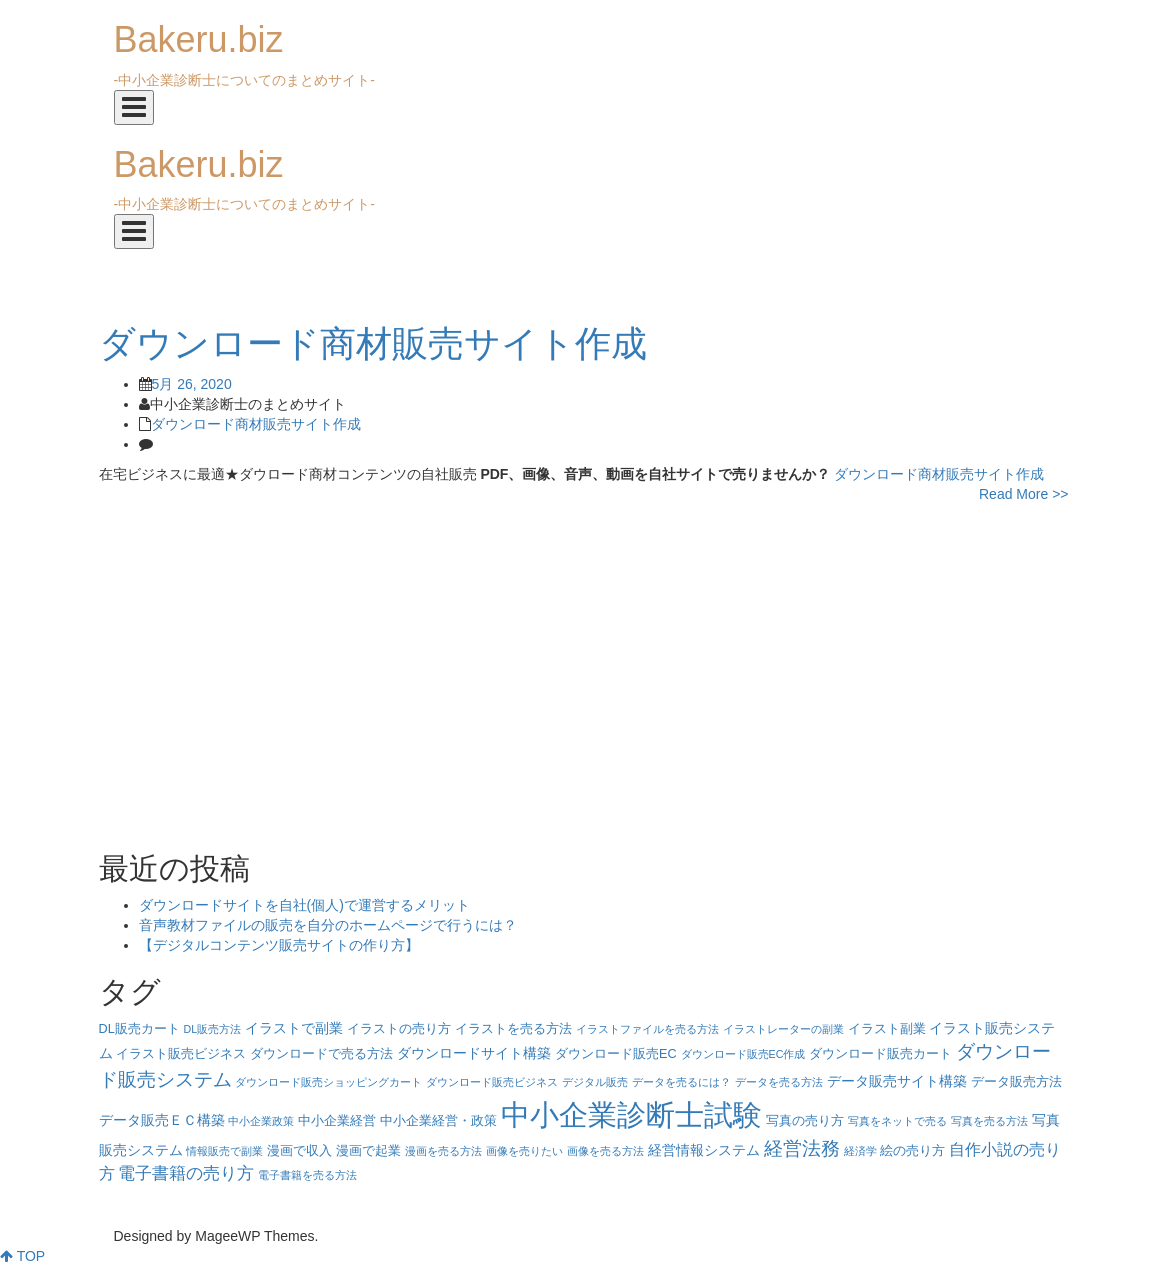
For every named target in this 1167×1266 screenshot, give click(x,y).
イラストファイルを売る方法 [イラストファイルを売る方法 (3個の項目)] (647, 1029)
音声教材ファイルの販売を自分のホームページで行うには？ (328, 925)
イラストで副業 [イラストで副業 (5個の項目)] (294, 1028)
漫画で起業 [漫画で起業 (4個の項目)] (368, 1151)
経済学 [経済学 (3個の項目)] (860, 1151)
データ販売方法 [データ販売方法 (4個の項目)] (1016, 1082)
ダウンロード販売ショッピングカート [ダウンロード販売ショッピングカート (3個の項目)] (328, 1082)
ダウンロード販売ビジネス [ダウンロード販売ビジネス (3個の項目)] (492, 1082)
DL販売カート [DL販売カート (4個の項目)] (139, 1029)
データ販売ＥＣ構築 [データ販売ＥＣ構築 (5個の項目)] (162, 1120)
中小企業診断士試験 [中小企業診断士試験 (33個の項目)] (631, 1114)
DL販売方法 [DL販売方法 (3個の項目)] (213, 1029)
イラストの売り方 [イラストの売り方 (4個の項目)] (399, 1029)
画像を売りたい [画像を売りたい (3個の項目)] (524, 1151)
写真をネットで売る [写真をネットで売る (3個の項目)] (897, 1121)
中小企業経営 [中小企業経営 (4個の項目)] (337, 1121)
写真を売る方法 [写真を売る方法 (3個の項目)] (989, 1121)
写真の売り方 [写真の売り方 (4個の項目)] (805, 1121)
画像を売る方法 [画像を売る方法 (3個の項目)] (605, 1151)
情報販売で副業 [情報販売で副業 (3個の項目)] (224, 1151)
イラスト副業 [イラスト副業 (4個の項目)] (887, 1029)
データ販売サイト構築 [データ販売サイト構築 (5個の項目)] (897, 1081)
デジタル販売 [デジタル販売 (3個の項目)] (595, 1082)
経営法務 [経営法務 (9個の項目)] (802, 1148)
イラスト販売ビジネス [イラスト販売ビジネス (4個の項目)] (181, 1054)
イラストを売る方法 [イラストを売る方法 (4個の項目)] (513, 1029)
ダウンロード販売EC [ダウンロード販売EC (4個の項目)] (616, 1054)
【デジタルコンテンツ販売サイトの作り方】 (279, 945)
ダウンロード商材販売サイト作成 (256, 424)
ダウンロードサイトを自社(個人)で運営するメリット (304, 905)
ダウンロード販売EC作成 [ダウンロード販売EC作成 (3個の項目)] (743, 1054)
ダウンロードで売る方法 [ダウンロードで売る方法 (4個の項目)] (321, 1054)
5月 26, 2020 (192, 384)
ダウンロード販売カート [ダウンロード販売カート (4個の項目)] (880, 1054)
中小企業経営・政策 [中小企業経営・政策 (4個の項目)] (438, 1121)
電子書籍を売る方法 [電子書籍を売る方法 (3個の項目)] (307, 1175)
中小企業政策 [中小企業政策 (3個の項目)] (261, 1121)
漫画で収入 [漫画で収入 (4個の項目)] (299, 1151)
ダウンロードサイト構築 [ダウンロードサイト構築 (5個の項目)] (474, 1053)
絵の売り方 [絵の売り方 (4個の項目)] (912, 1151)
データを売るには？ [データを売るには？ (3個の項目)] (681, 1082)
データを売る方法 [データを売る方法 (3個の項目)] (779, 1082)
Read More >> (1024, 494)
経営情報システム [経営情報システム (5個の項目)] (704, 1150)
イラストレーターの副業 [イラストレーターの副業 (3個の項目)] (783, 1029)
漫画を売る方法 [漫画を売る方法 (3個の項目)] (443, 1151)
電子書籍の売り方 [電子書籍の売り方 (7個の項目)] (186, 1173)
